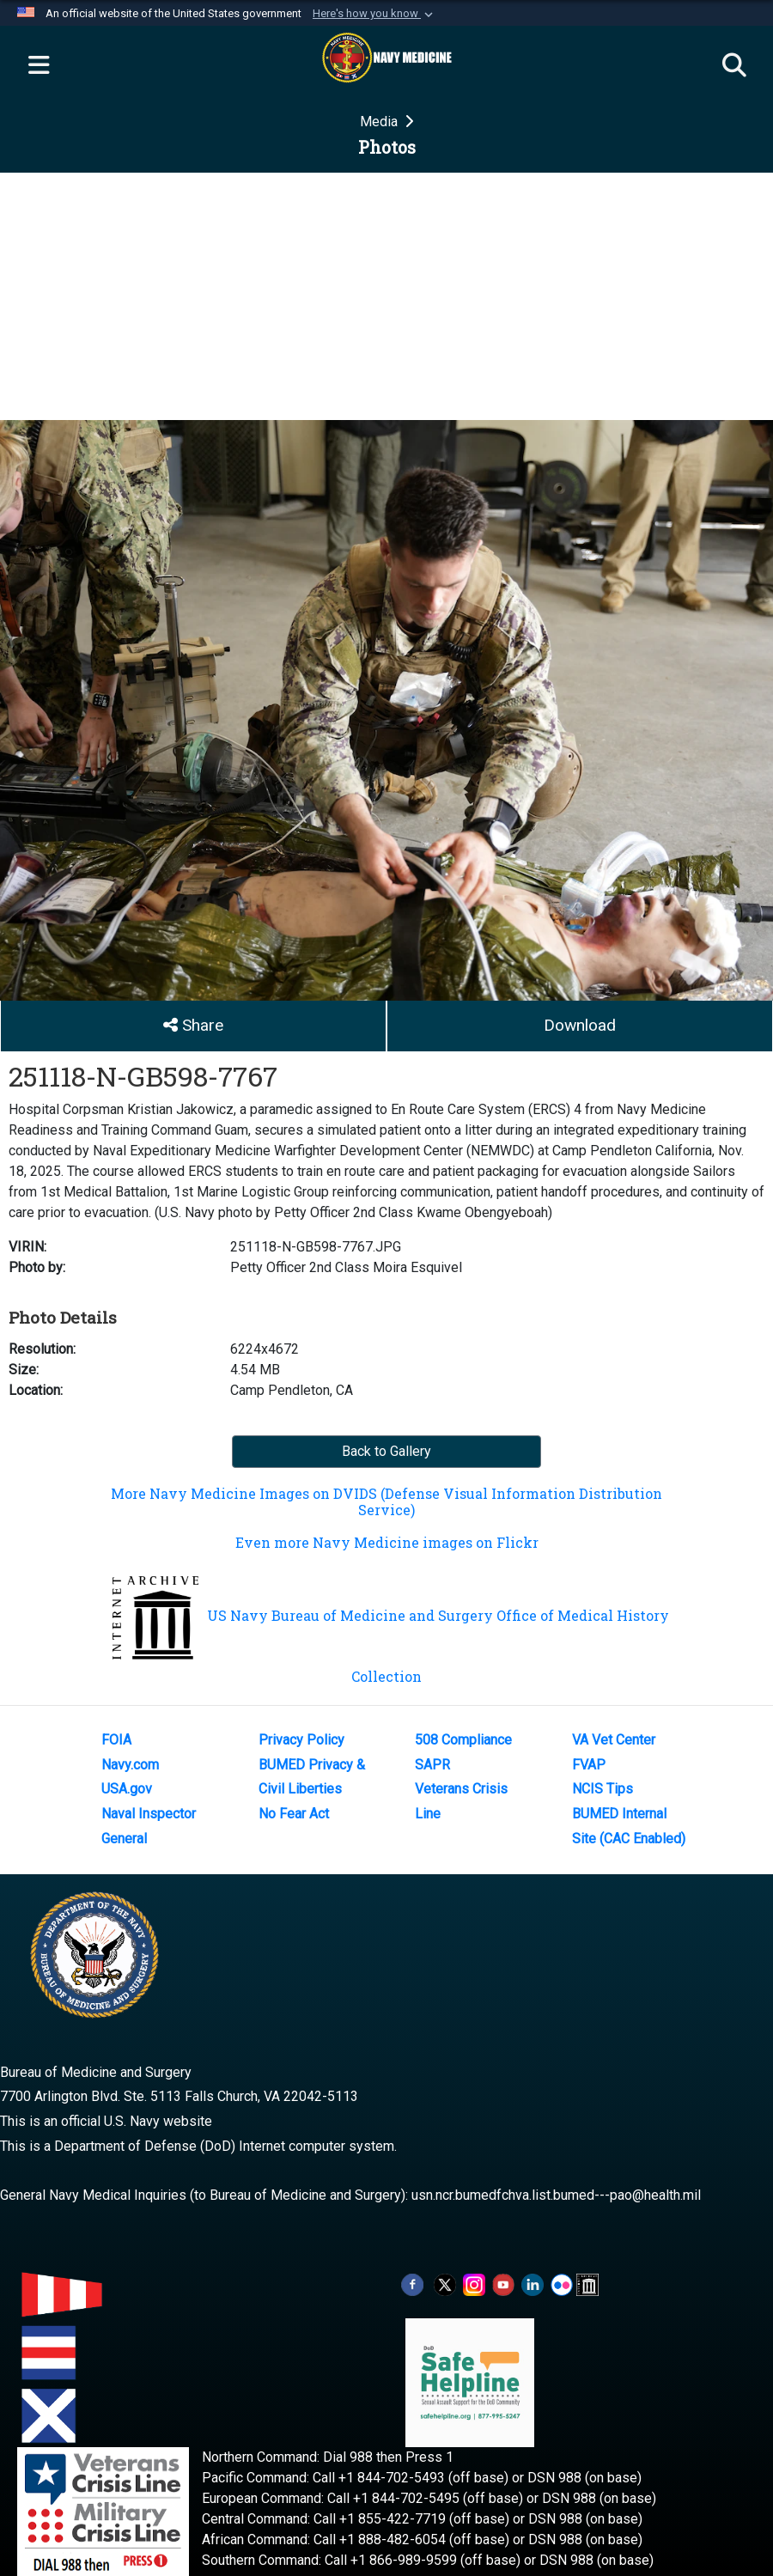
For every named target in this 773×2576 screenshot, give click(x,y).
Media (380, 121)
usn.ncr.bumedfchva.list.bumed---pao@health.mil (556, 2195)
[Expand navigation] (38, 66)
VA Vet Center (613, 1740)
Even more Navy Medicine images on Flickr (387, 1542)
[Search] (734, 66)
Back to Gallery (386, 1451)
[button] (374, 13)
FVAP (589, 1765)
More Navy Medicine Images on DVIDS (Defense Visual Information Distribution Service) (386, 1501)
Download (580, 1025)
